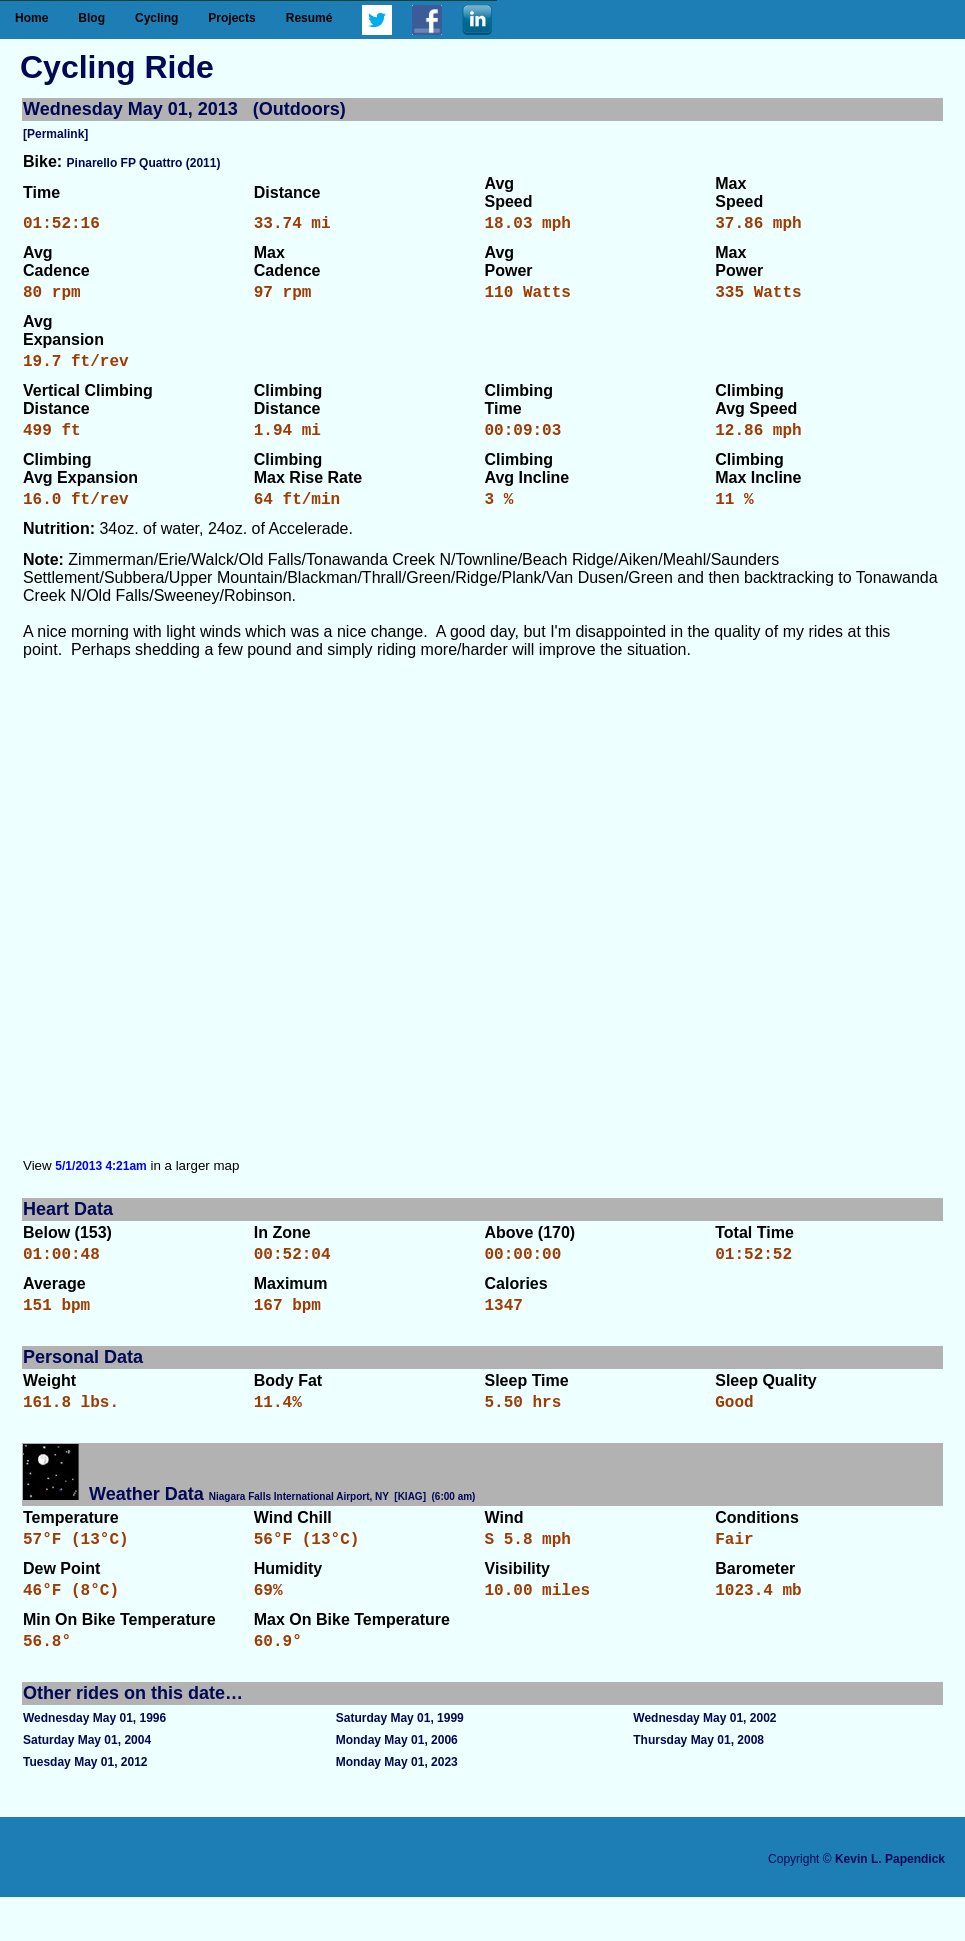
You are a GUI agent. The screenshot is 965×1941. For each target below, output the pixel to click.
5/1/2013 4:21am (100, 1186)
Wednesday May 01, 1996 (94, 1762)
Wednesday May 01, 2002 (704, 1762)
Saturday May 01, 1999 (400, 1762)
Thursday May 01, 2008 (698, 1784)
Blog (91, 18)
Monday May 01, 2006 (397, 1784)
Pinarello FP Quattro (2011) (144, 163)
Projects (231, 18)
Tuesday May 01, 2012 (85, 1806)
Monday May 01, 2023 (397, 1806)
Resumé (309, 18)
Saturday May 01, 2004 (87, 1784)
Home (31, 18)
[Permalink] (55, 134)
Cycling (156, 18)
